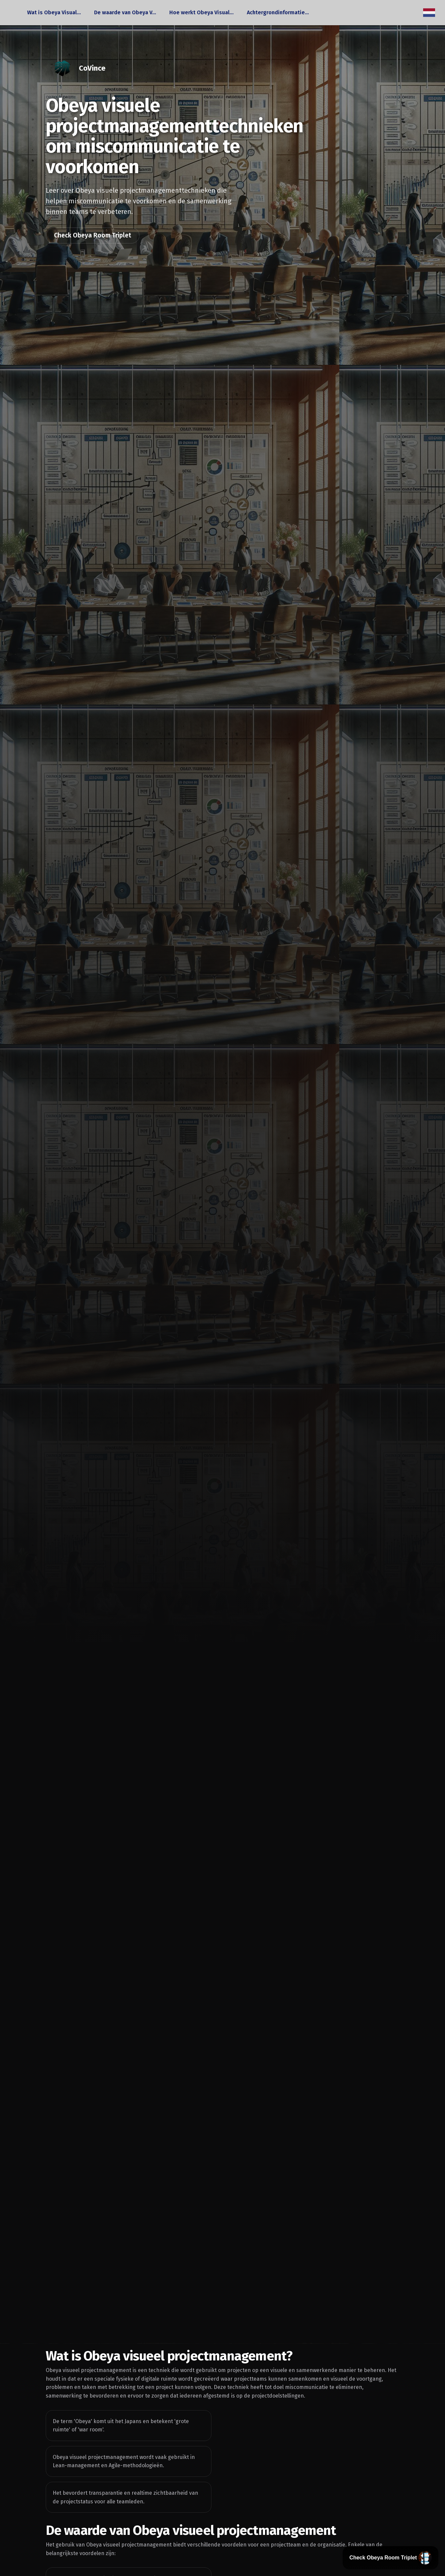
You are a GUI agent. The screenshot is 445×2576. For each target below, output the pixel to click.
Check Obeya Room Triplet (92, 235)
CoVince (92, 68)
